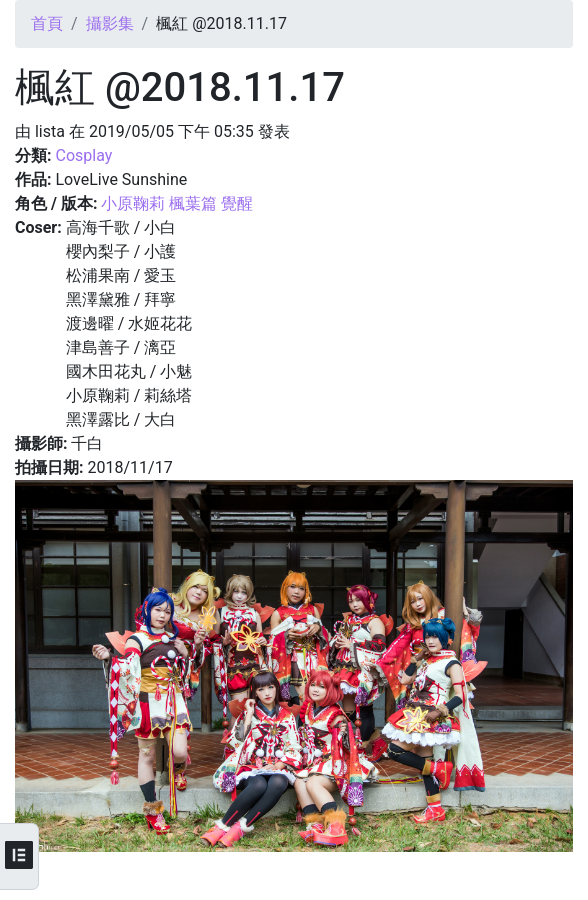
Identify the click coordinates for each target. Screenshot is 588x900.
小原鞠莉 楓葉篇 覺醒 (177, 203)
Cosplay (83, 155)
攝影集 (110, 23)
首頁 (47, 23)
